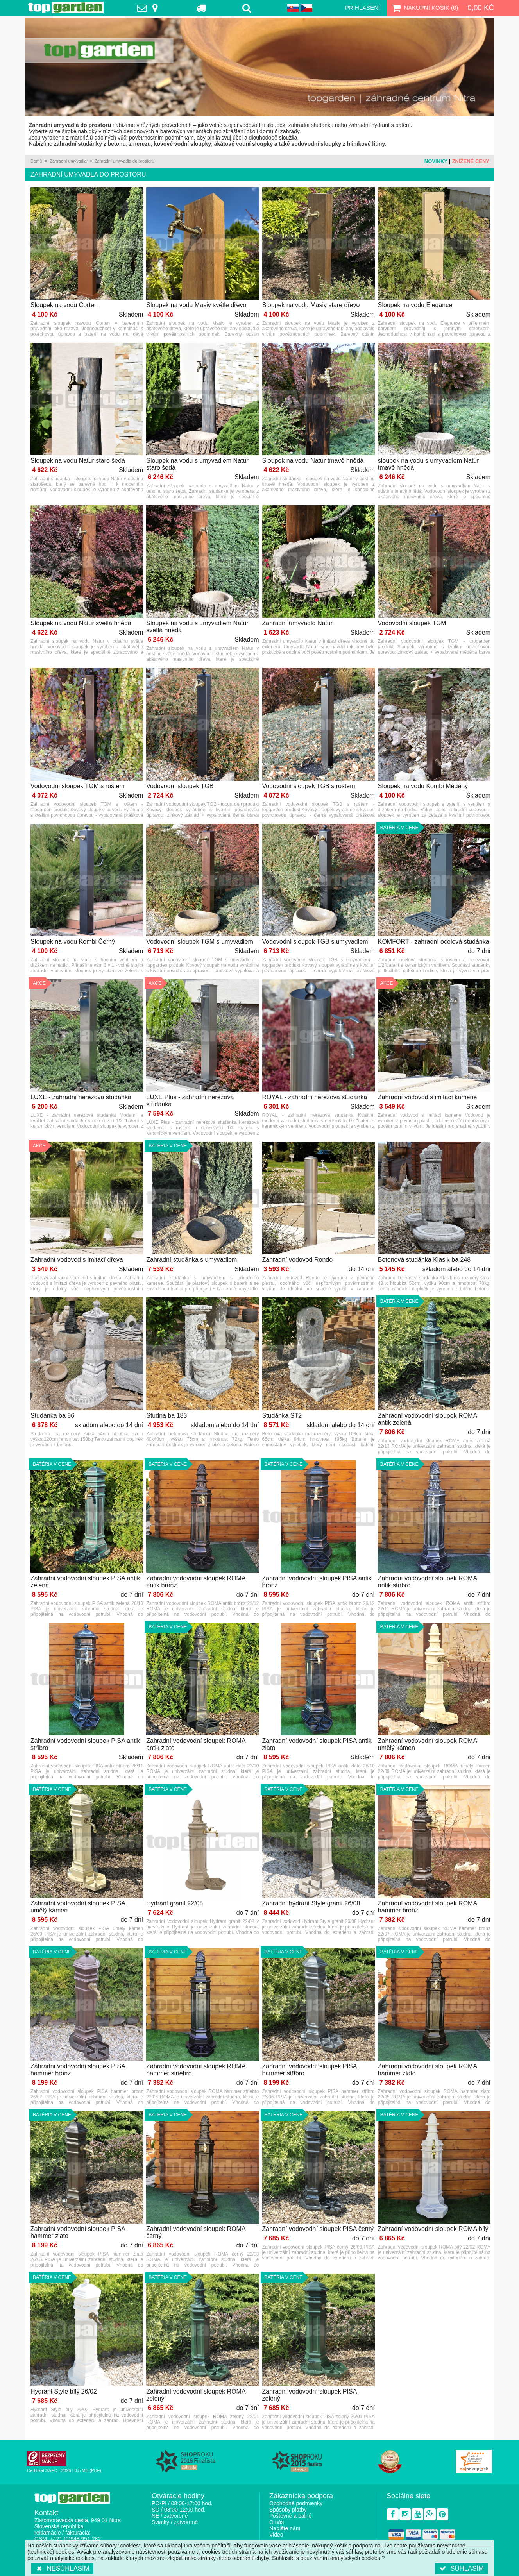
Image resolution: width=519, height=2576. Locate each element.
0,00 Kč (480, 8)
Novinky (435, 161)
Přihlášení (362, 7)
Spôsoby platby (288, 2509)
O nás (276, 2522)
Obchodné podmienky (295, 2503)
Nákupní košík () (424, 8)
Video (276, 2534)
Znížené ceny (470, 161)
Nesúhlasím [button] (62, 2568)
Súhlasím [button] (461, 2568)
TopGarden (66, 7)
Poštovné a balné (290, 2516)
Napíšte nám (284, 2528)
